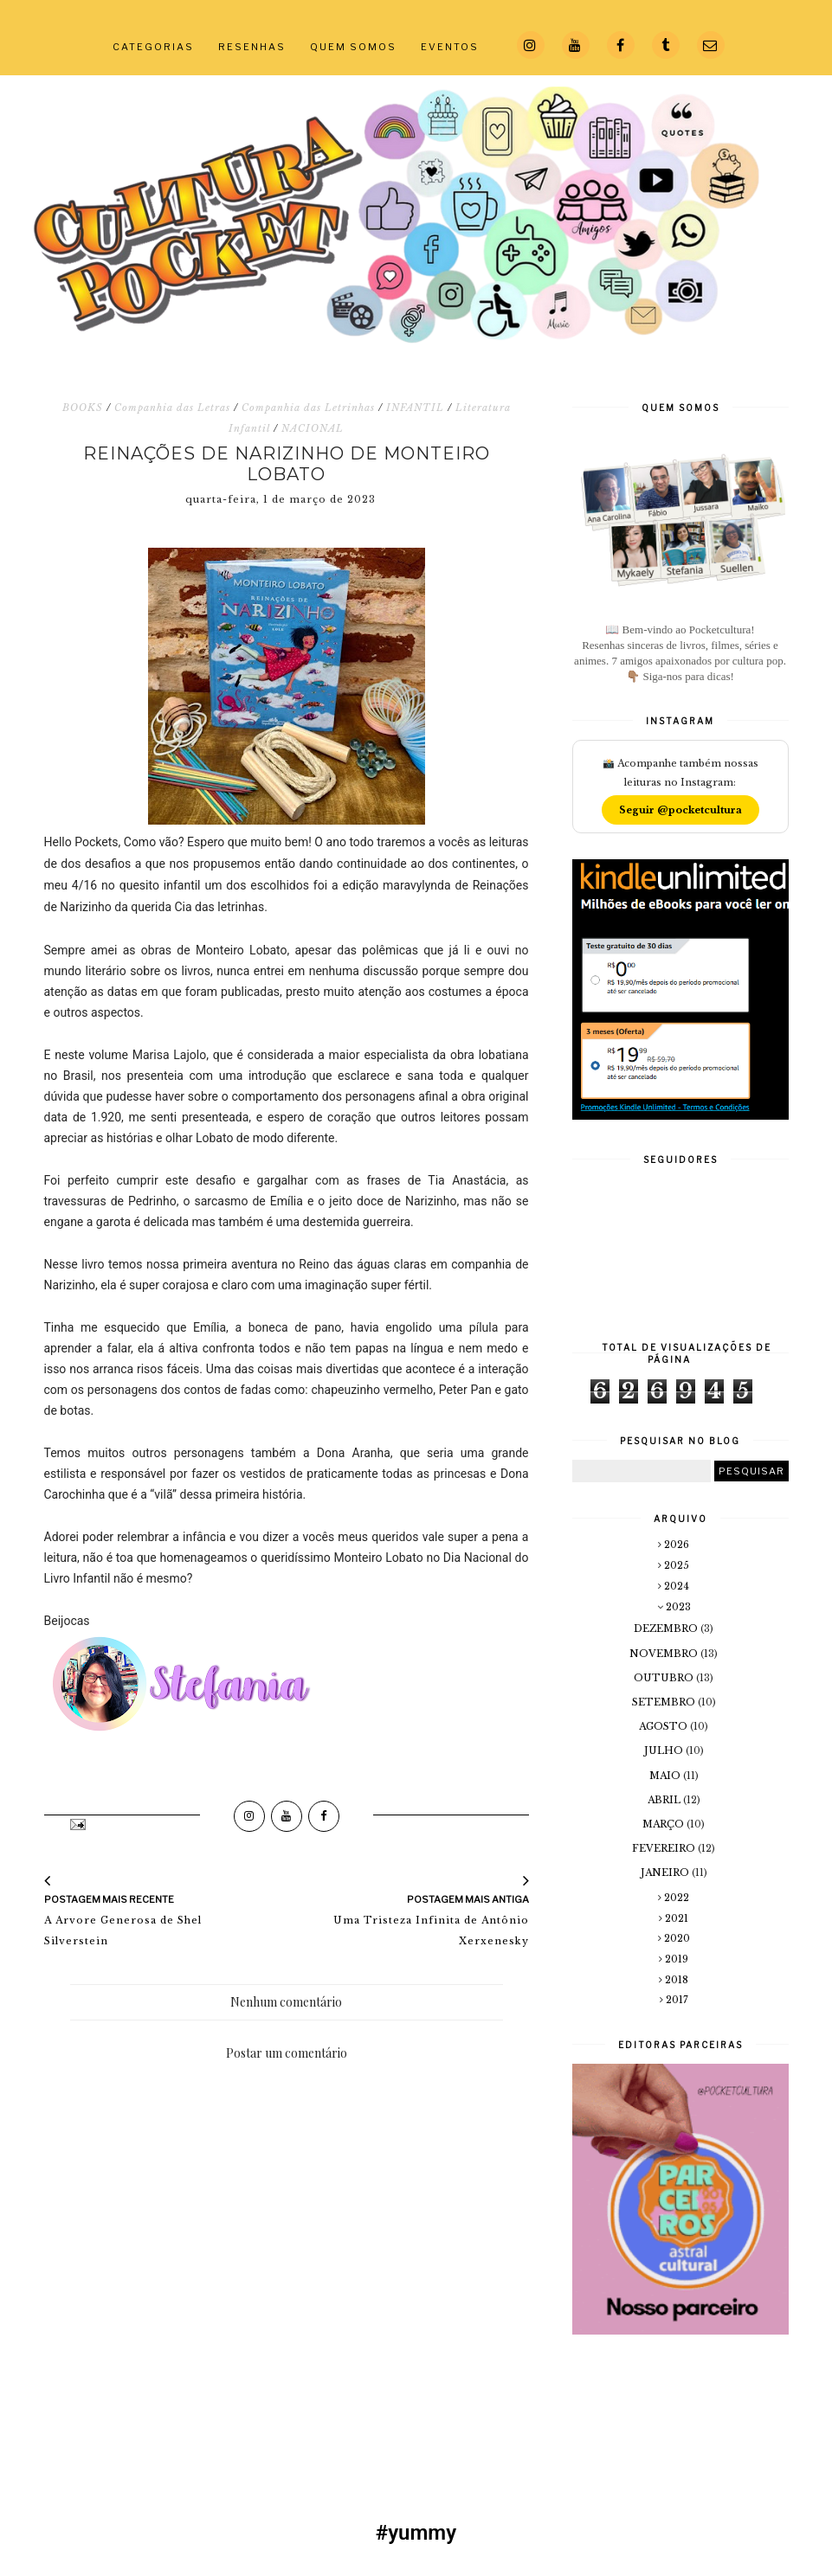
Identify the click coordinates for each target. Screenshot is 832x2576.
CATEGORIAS (153, 47)
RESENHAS (252, 47)
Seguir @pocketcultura (680, 810)
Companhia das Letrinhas (308, 407)
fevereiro (665, 1848)
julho (665, 1750)
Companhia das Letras (172, 407)
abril (665, 1800)
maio (666, 1776)
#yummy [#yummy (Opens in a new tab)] (416, 2533)
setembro (665, 1702)
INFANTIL (415, 407)
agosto (664, 1726)
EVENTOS (450, 47)
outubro (665, 1678)
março (664, 1824)
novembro (664, 1654)
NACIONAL (312, 428)
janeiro (666, 1872)
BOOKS (82, 407)
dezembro (667, 1628)
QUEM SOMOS (353, 47)
